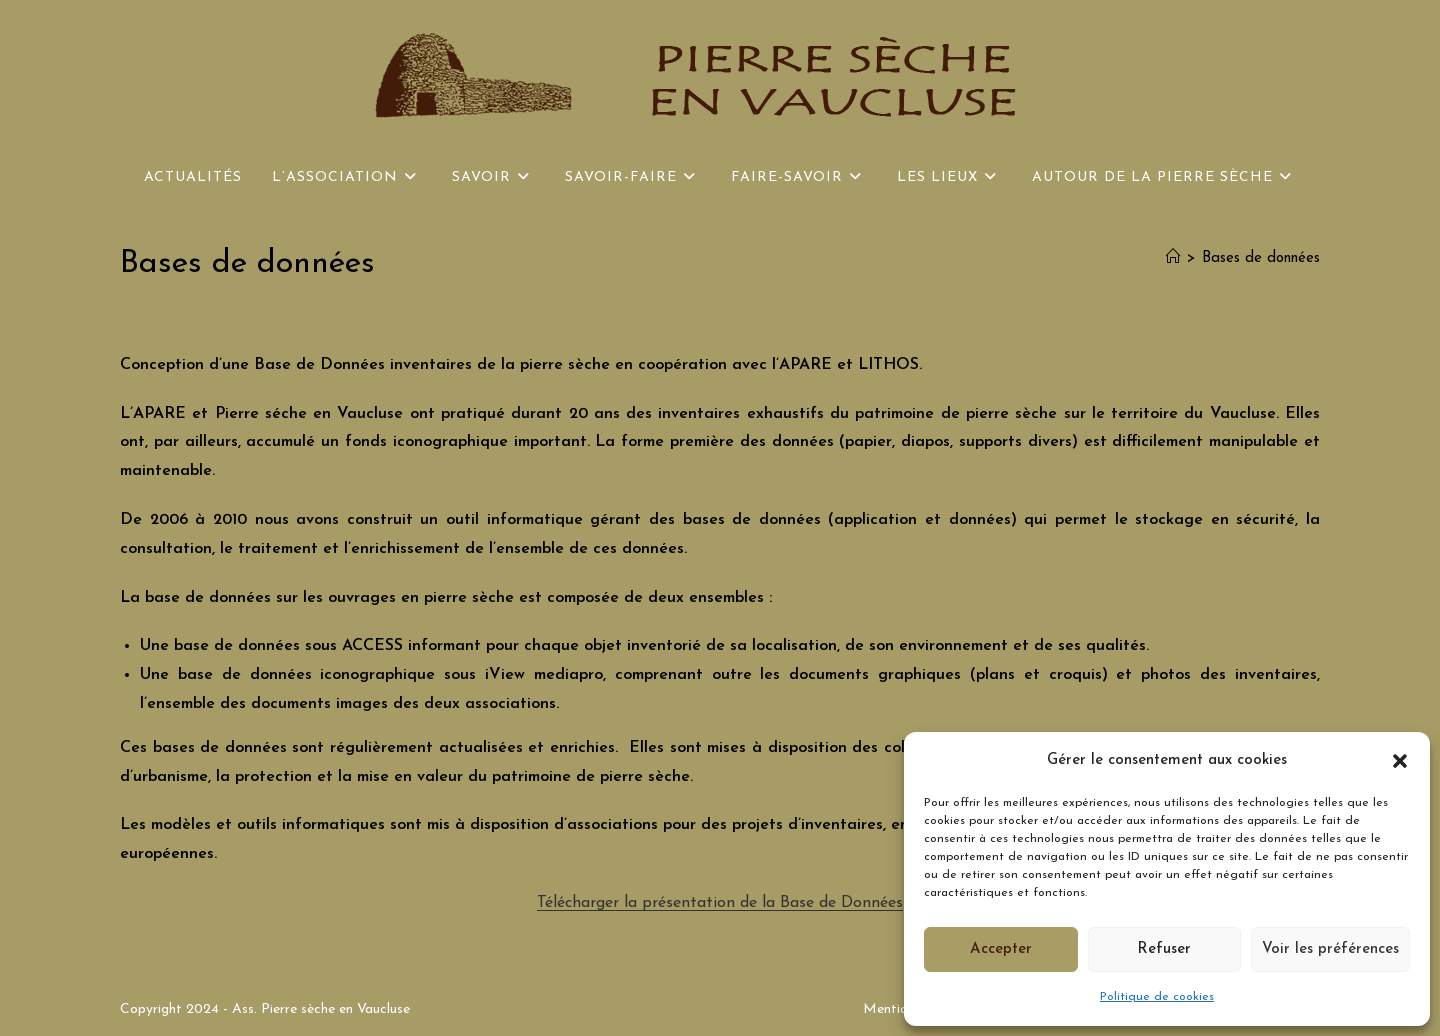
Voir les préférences (1330, 949)
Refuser (1164, 949)
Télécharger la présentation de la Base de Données (720, 903)
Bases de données (1261, 258)
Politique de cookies (1157, 997)
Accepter (1001, 949)
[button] (1400, 761)
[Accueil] (1173, 258)
